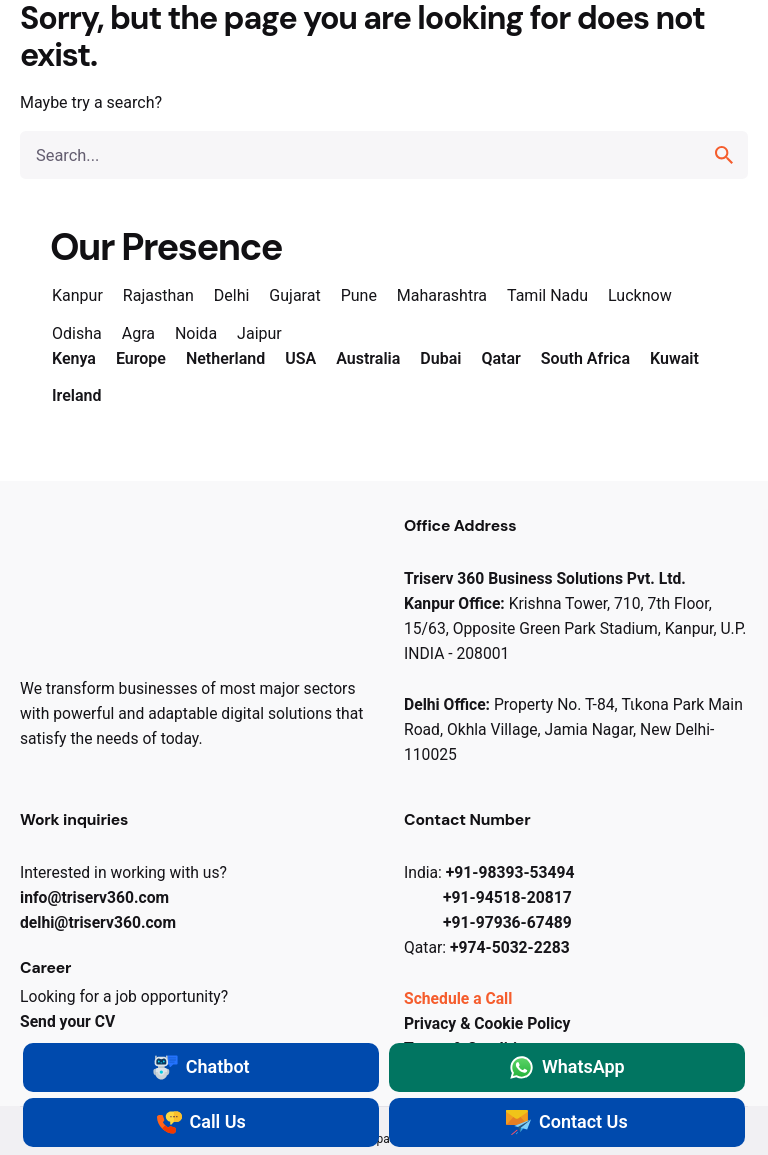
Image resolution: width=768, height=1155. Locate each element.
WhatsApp (567, 1067)
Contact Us (567, 1122)
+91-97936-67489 (507, 922)
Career (45, 967)
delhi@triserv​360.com (98, 922)
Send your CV (67, 1021)
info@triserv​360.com (94, 897)
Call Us (201, 1122)
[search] (724, 155)
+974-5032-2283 (510, 947)
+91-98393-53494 (510, 872)
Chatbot (201, 1067)
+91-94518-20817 (507, 897)
